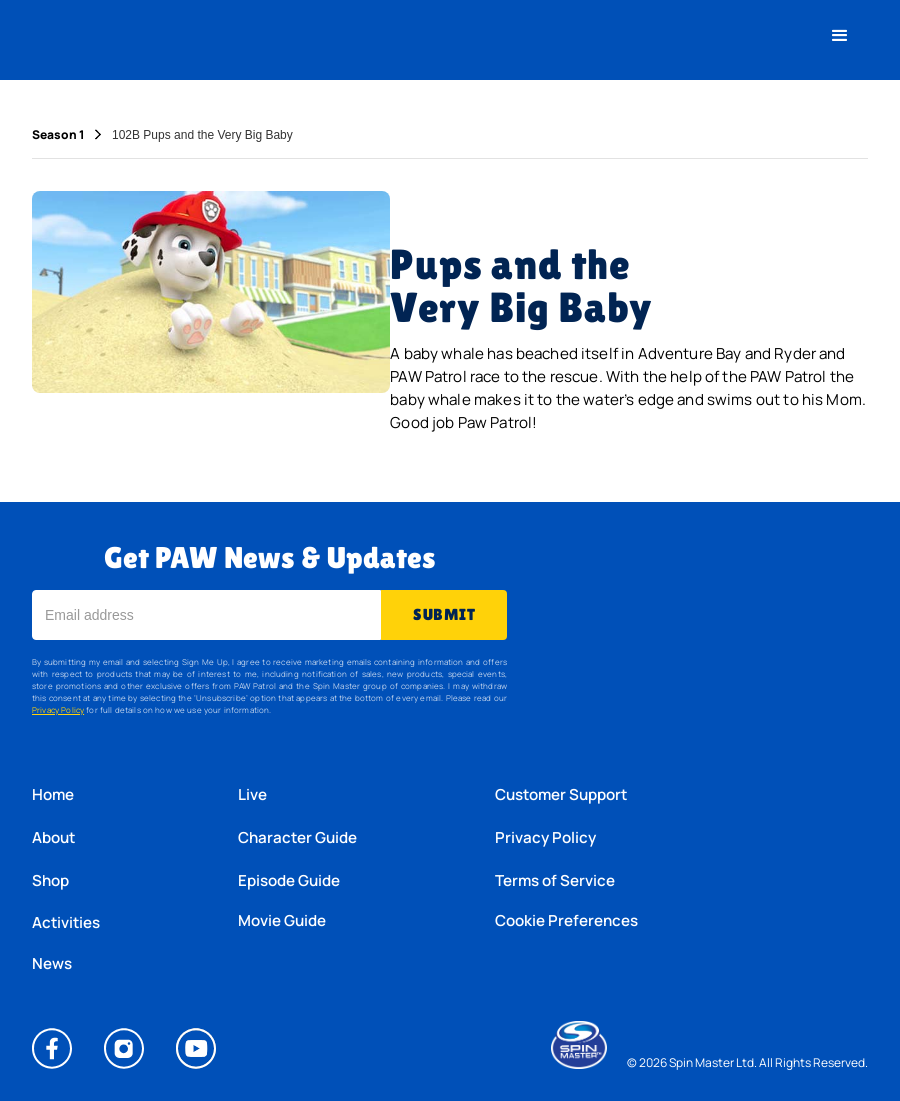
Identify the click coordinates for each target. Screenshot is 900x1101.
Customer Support (561, 794)
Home (53, 794)
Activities (66, 922)
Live (252, 794)
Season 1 (58, 135)
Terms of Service (555, 880)
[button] (840, 36)
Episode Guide (289, 880)
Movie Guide (282, 921)
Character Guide (297, 837)
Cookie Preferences (566, 921)
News (52, 964)
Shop (50, 880)
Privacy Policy (58, 709)
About (53, 837)
